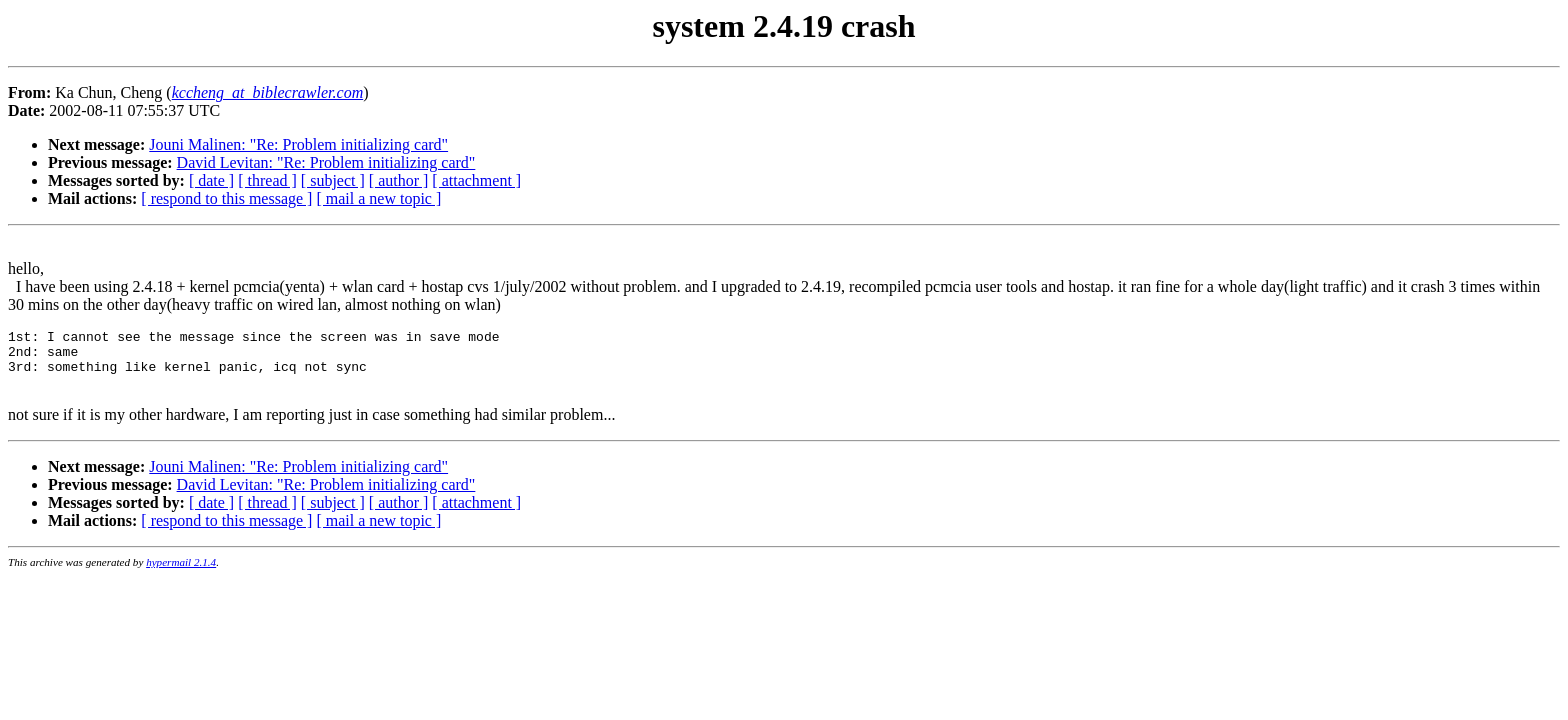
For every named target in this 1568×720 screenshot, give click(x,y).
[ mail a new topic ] (378, 198)
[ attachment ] (476, 180)
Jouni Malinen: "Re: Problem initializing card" (298, 144)
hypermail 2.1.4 (181, 574)
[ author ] (399, 180)
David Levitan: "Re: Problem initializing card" (326, 162)
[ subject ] (333, 180)
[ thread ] (267, 180)
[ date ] (211, 180)
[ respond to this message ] (226, 198)
